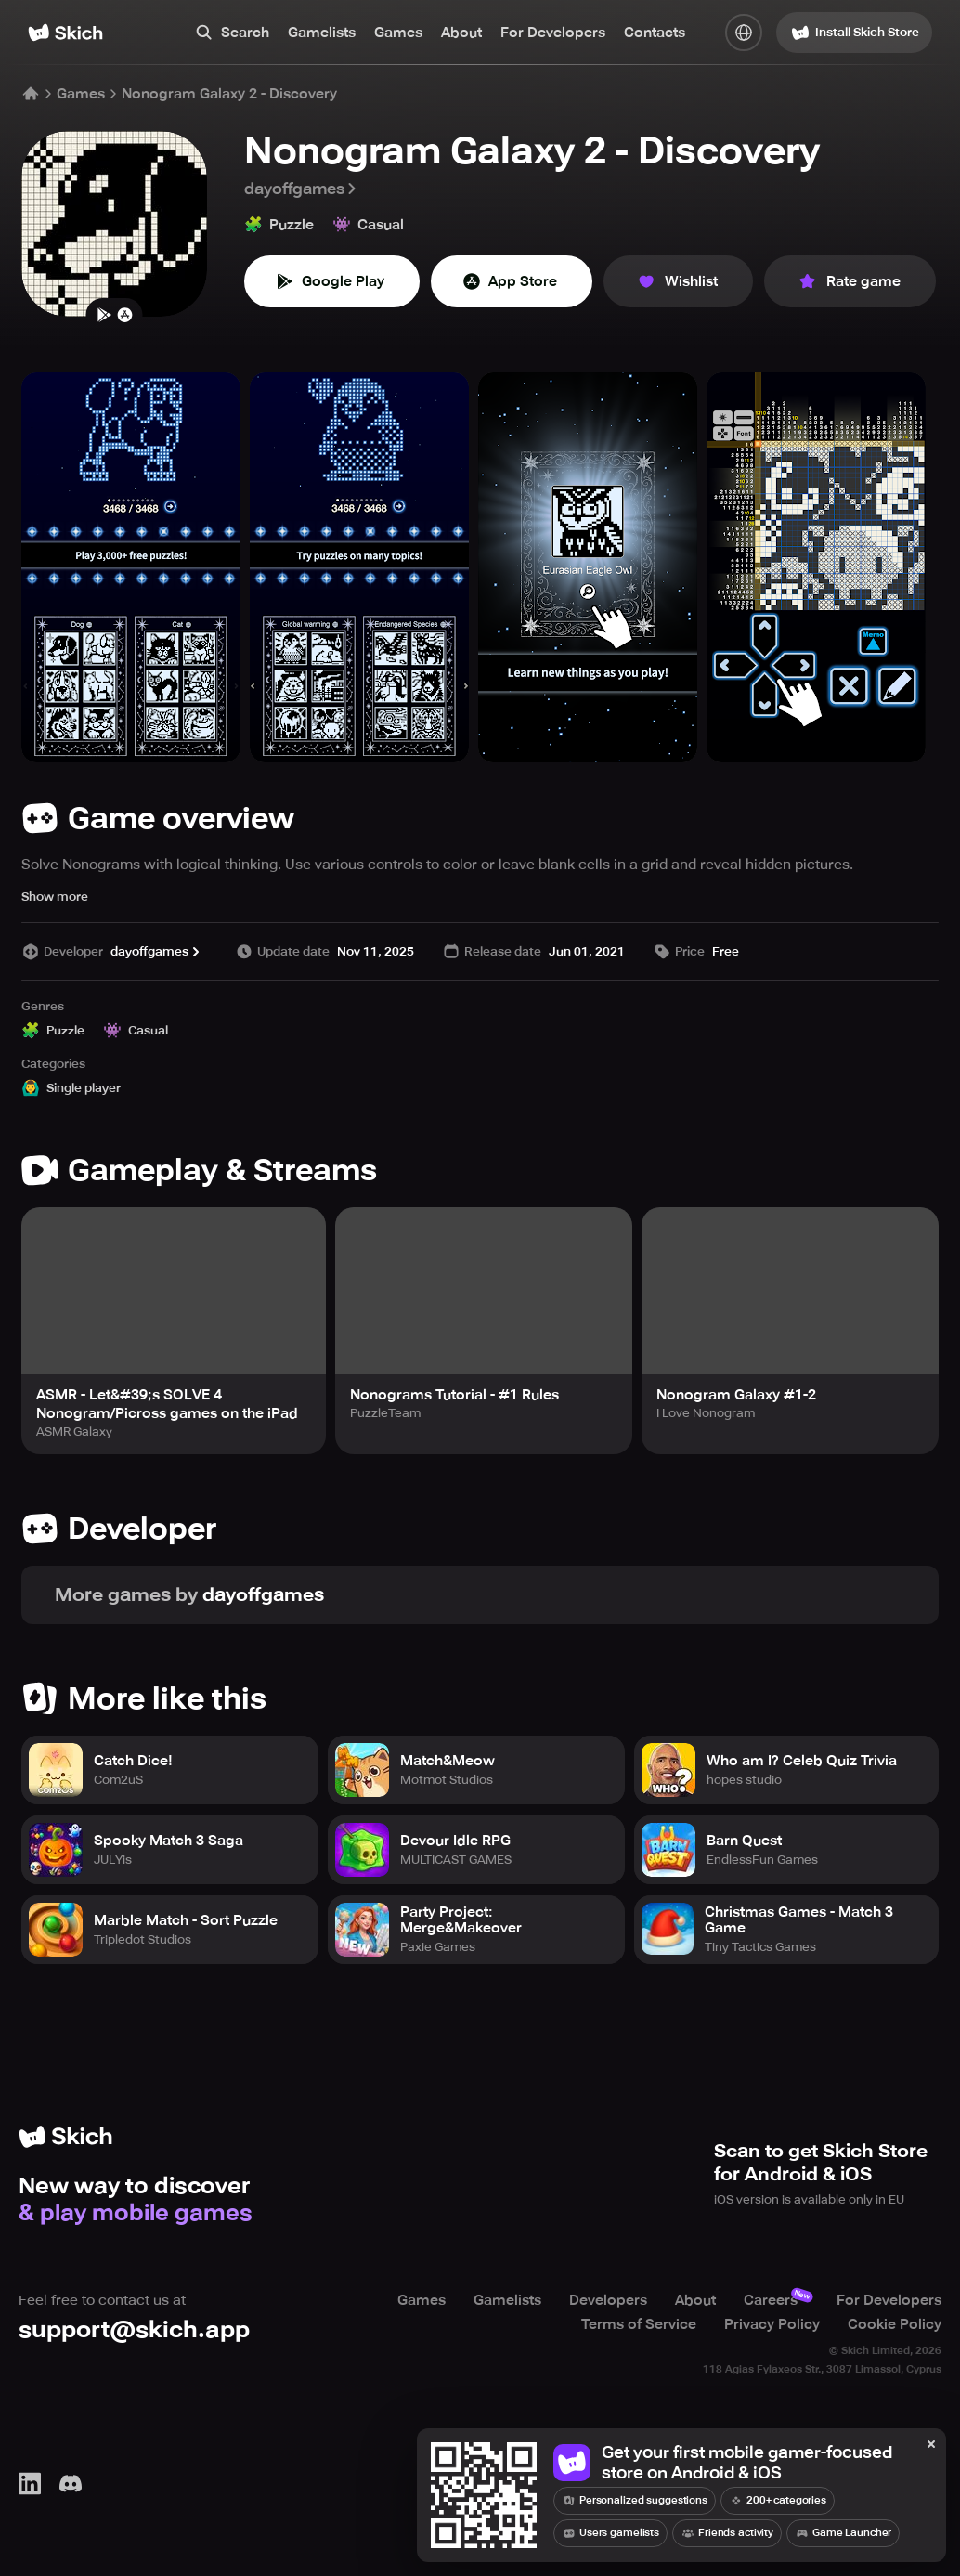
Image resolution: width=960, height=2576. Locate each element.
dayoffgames (301, 188)
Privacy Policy (772, 2324)
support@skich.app (134, 2329)
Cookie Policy (894, 2324)
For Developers (552, 32)
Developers (608, 2300)
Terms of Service (638, 2324)
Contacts (654, 32)
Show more (54, 897)
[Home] (65, 32)
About (461, 32)
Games (398, 32)
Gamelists (322, 32)
